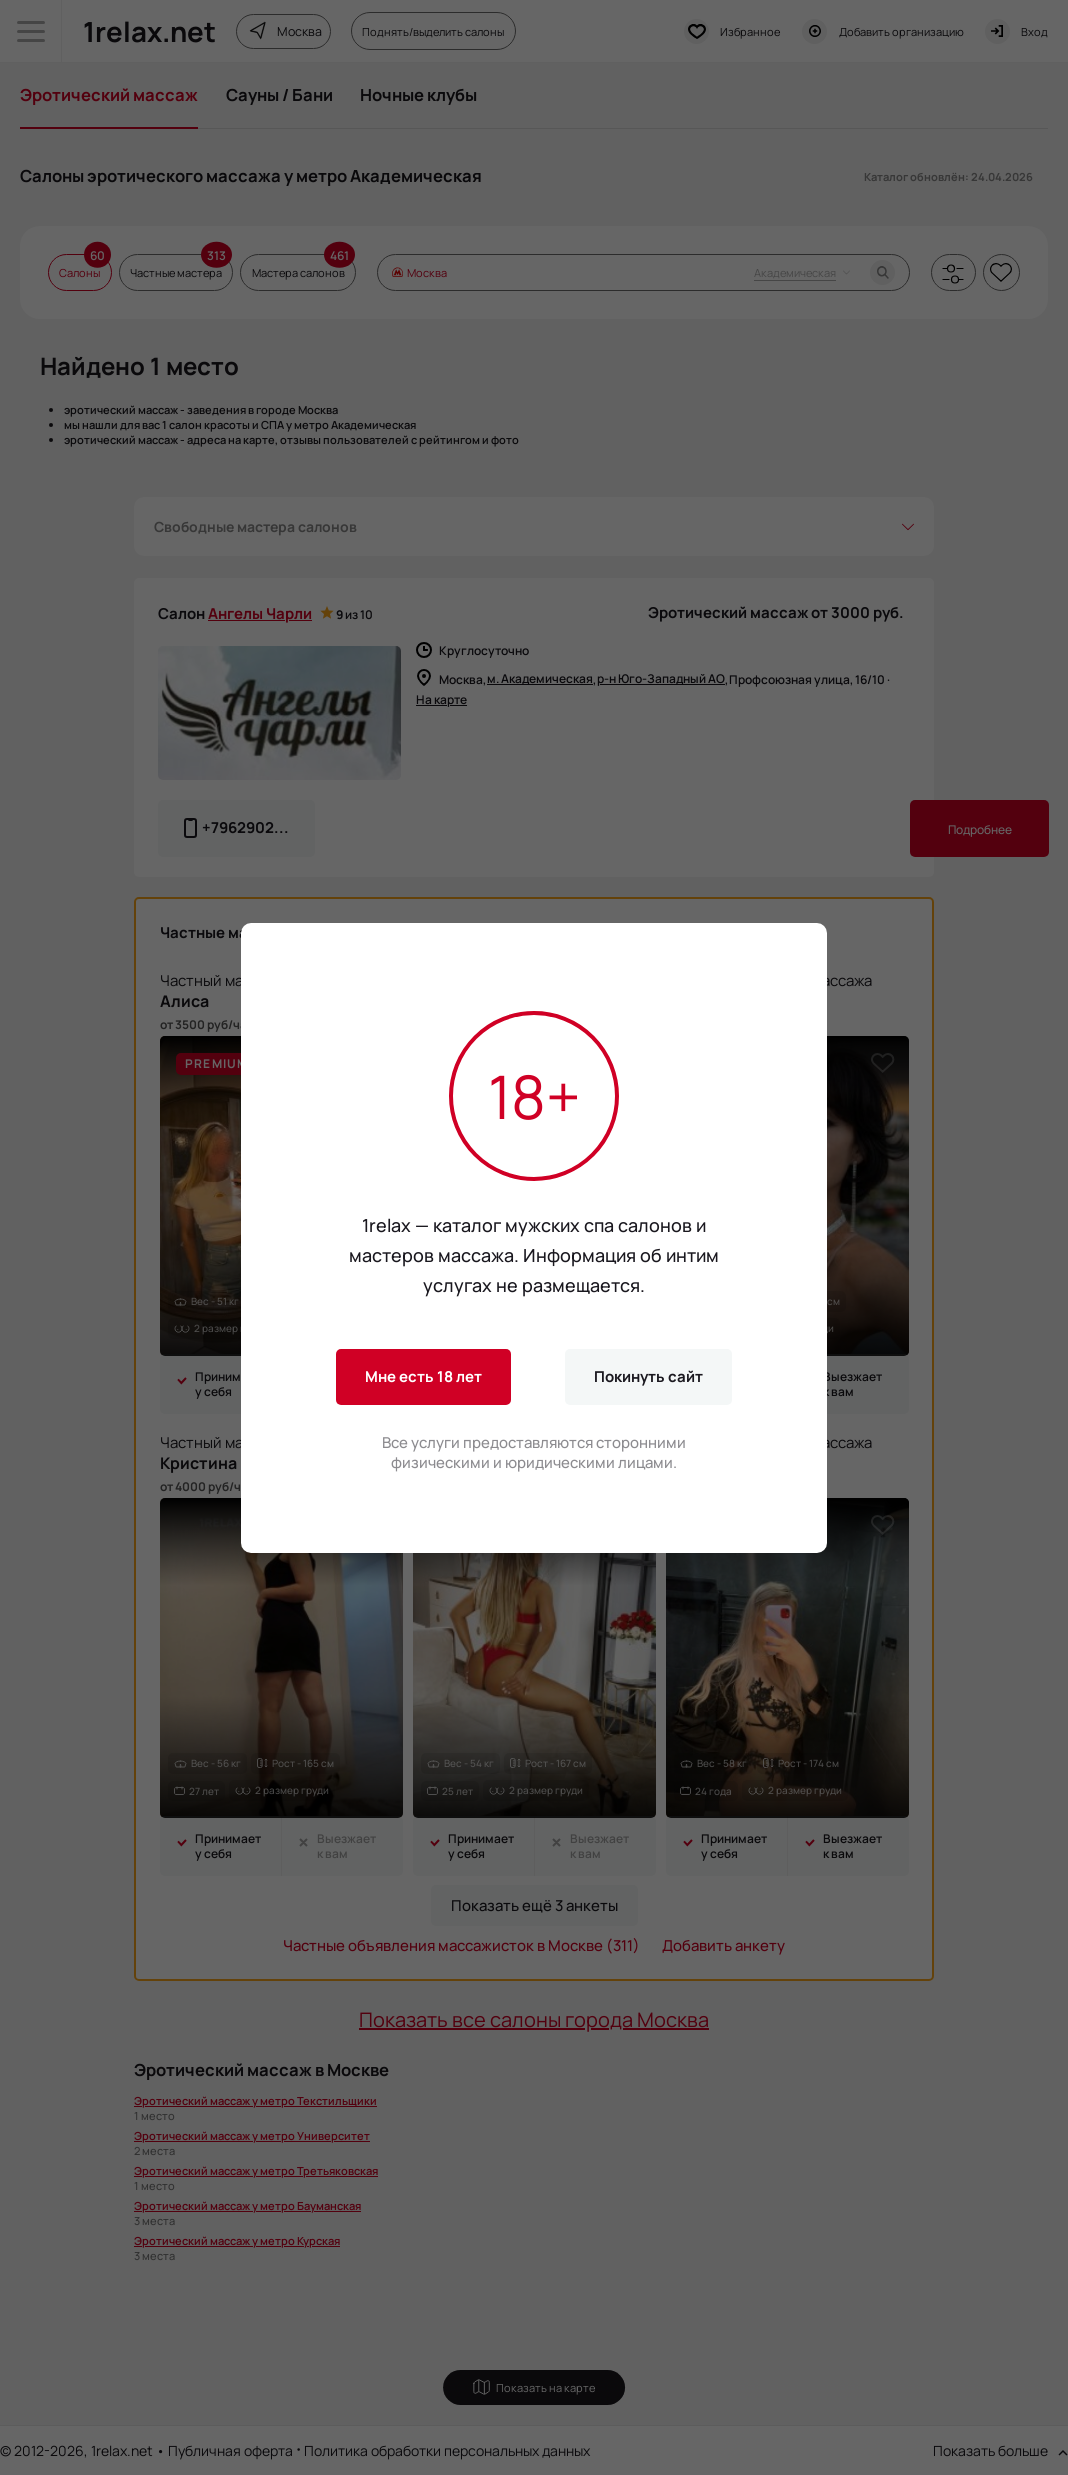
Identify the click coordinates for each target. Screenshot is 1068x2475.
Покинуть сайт (648, 1376)
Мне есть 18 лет (423, 1376)
